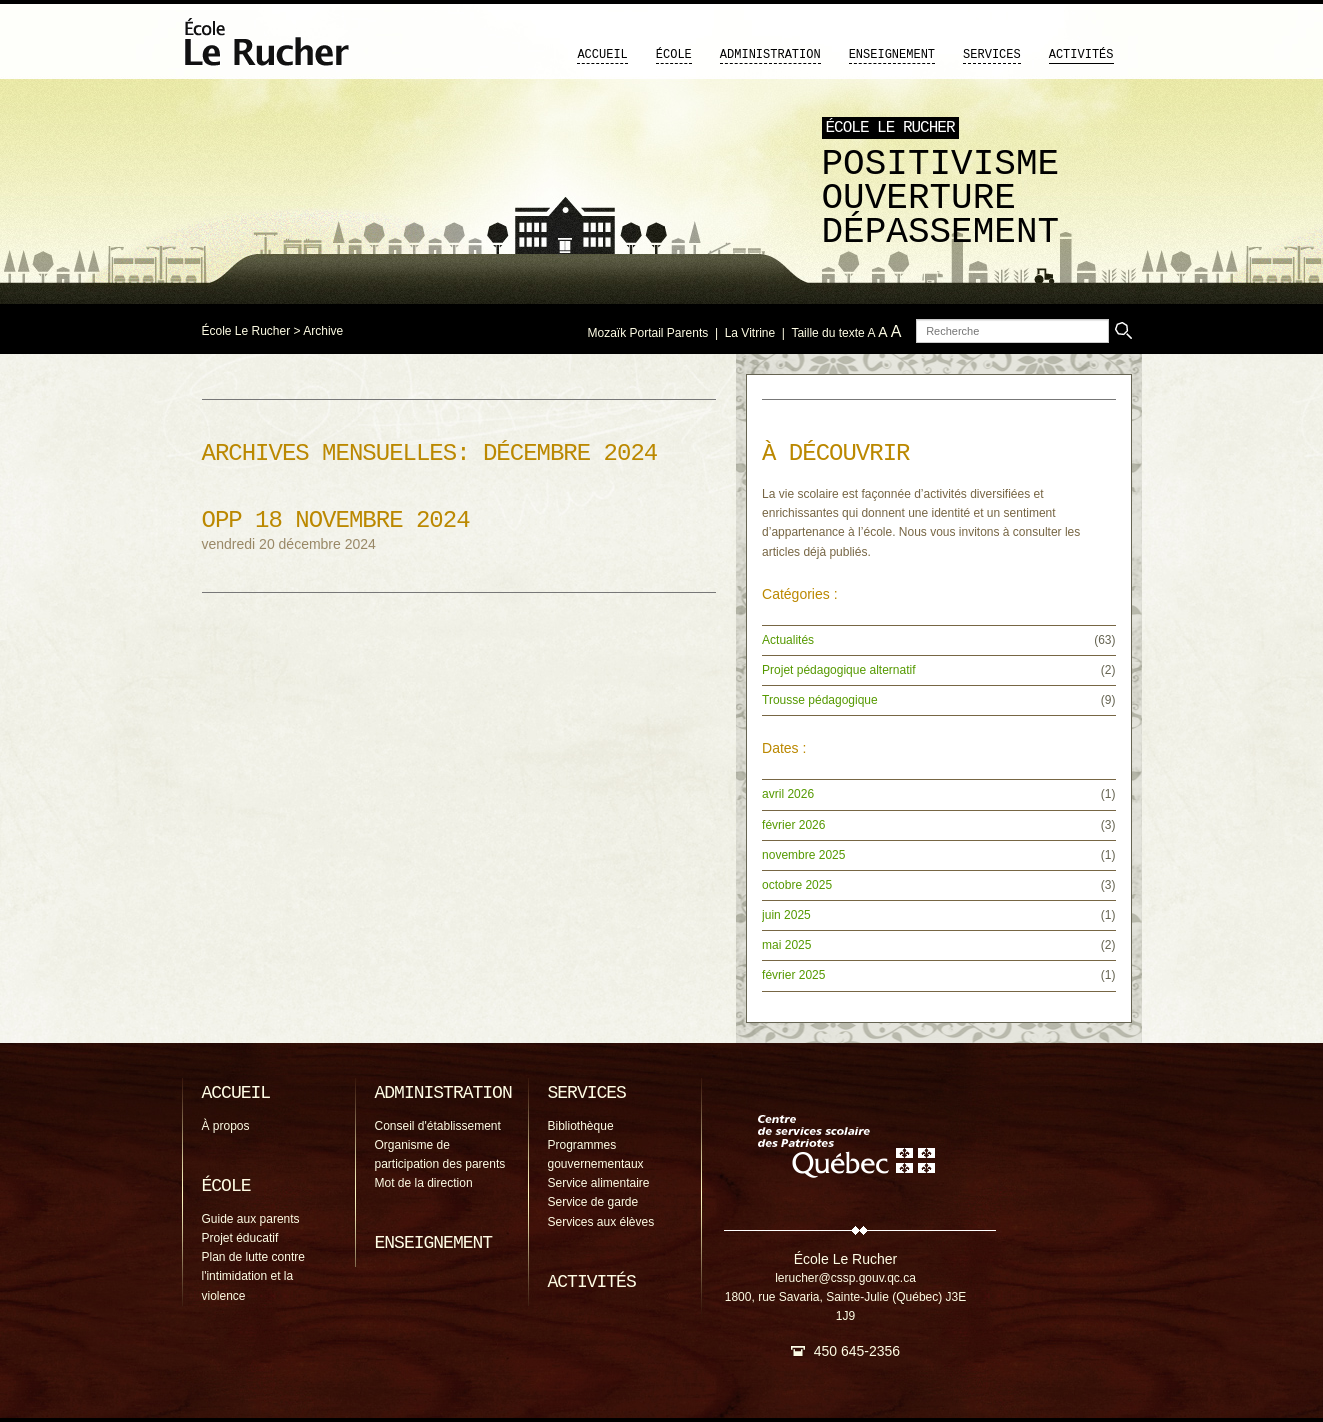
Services (992, 55)
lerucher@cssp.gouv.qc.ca (845, 1278)
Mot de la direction (424, 1183)
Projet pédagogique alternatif (838, 670)
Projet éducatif (240, 1238)
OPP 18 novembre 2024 (336, 520)
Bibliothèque (581, 1126)
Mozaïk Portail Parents (648, 333)
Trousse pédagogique (820, 700)
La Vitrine (750, 333)
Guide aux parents (251, 1219)
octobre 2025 (797, 885)
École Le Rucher (246, 331)
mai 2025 (786, 945)
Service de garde (593, 1202)
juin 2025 (786, 915)
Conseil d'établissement (438, 1126)
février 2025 (793, 975)
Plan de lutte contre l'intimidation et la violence (253, 1276)
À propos (226, 1126)
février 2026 (793, 825)
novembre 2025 (803, 855)
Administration (770, 55)
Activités (1081, 55)
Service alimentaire (599, 1183)
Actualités (788, 640)
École (674, 55)
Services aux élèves (601, 1222)
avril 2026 (788, 794)
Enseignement (892, 55)
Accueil (602, 55)
